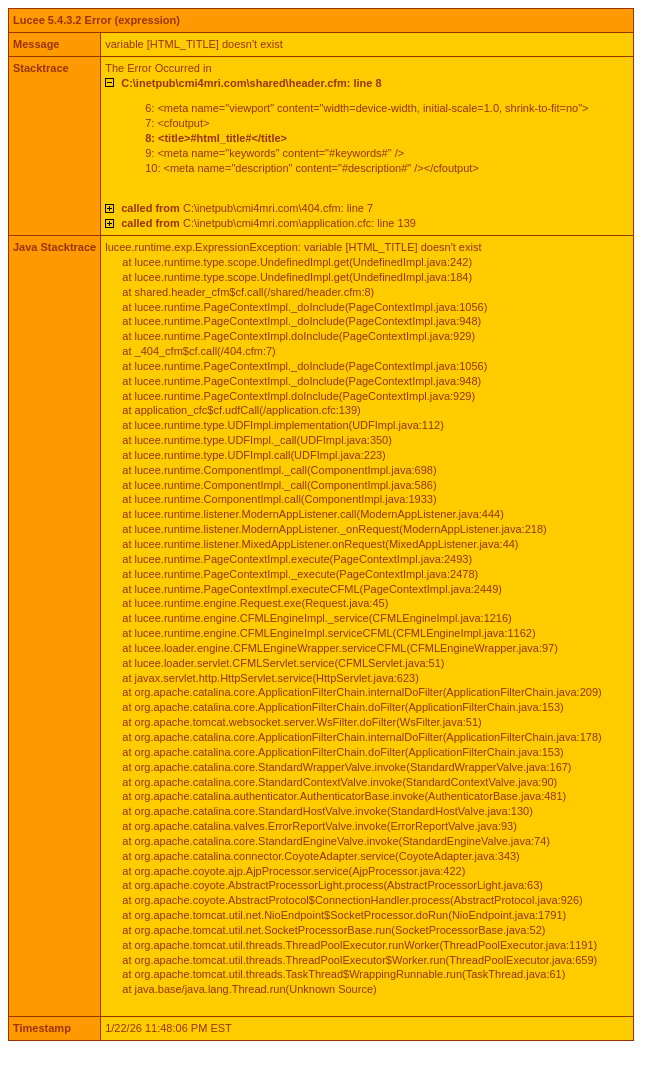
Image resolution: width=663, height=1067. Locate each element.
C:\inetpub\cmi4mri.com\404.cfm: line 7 (247, 208)
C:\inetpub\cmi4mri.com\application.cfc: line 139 (268, 223)
